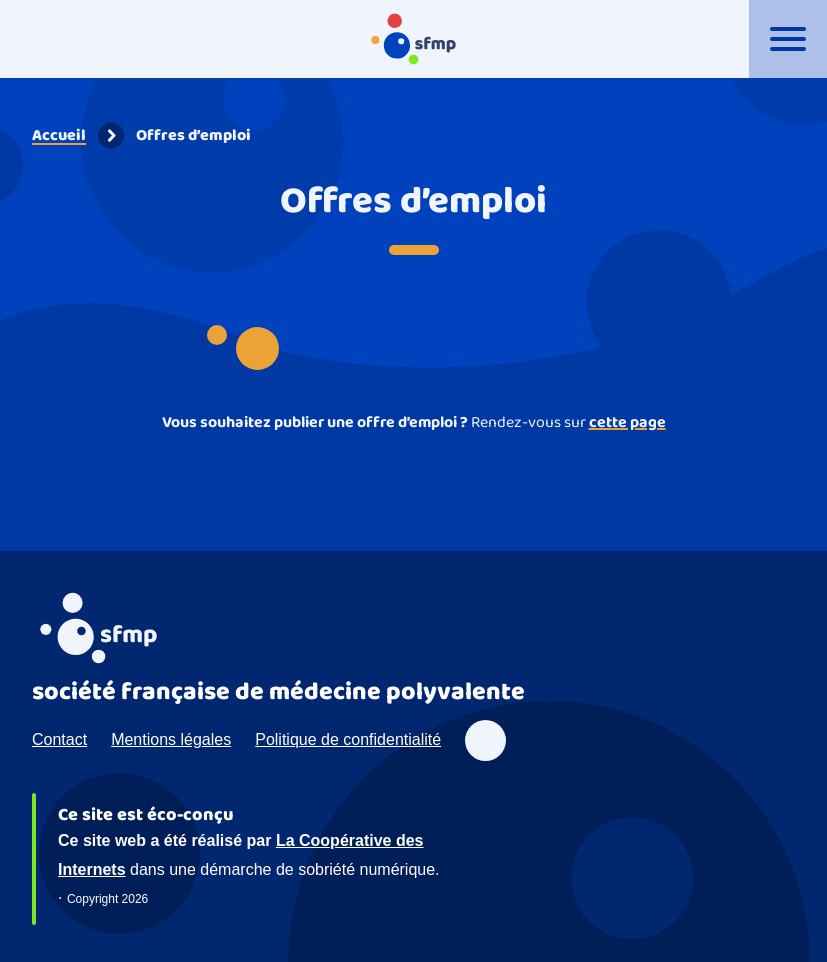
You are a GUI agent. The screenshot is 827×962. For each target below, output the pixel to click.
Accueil (59, 135)
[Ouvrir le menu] (788, 39)
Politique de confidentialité (348, 739)
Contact (59, 739)
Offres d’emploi (193, 135)
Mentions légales (171, 739)
